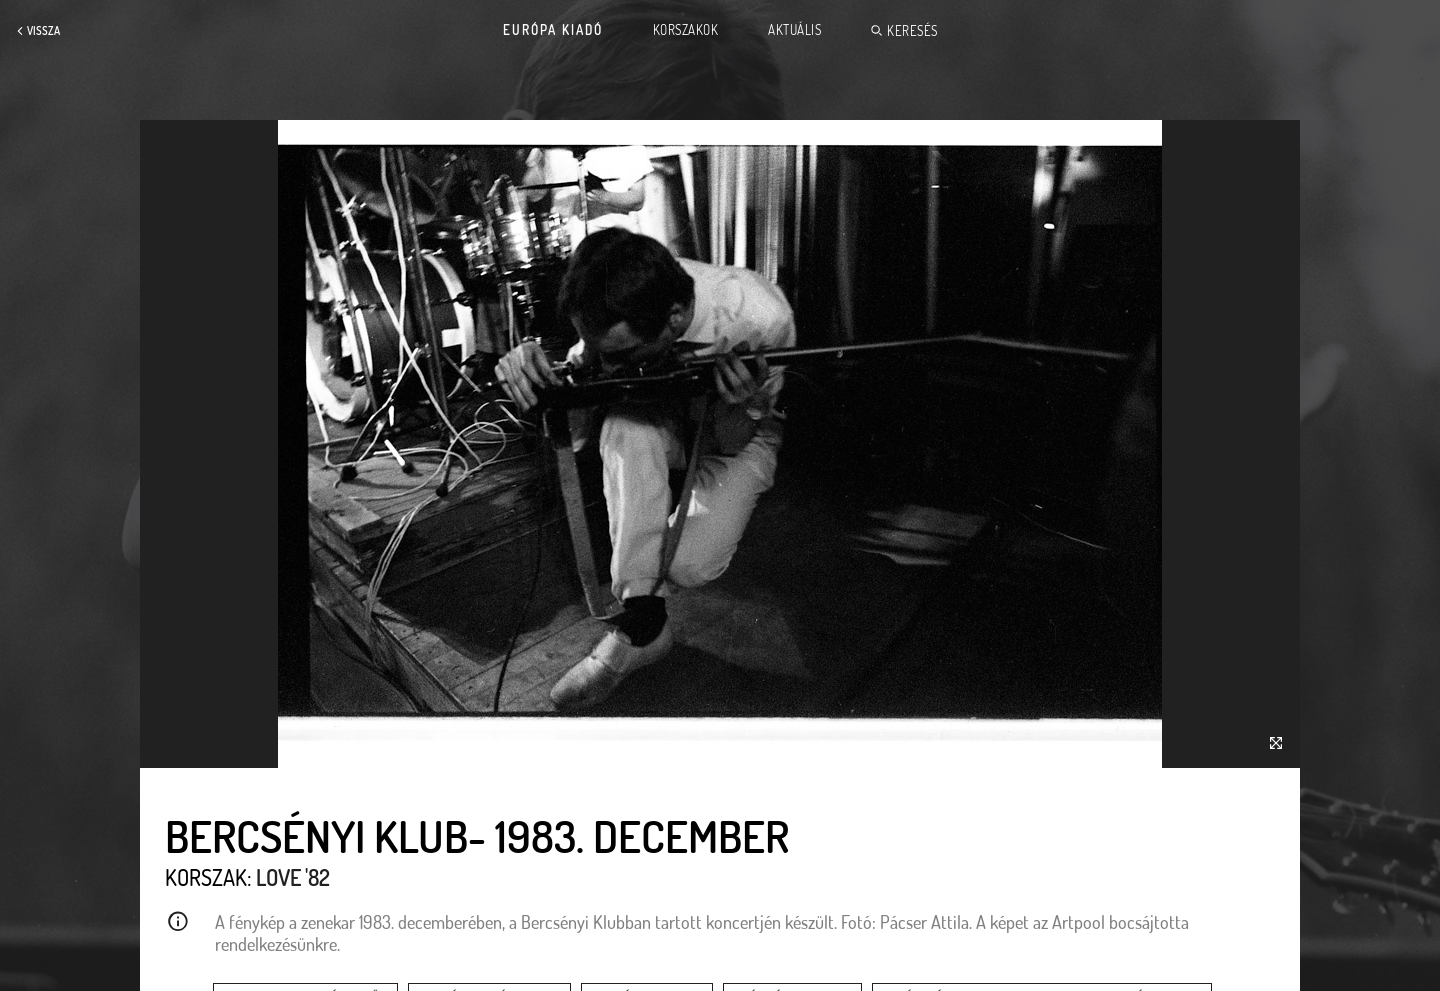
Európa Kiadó (553, 30)
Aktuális (794, 30)
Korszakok (686, 30)
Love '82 (293, 877)
